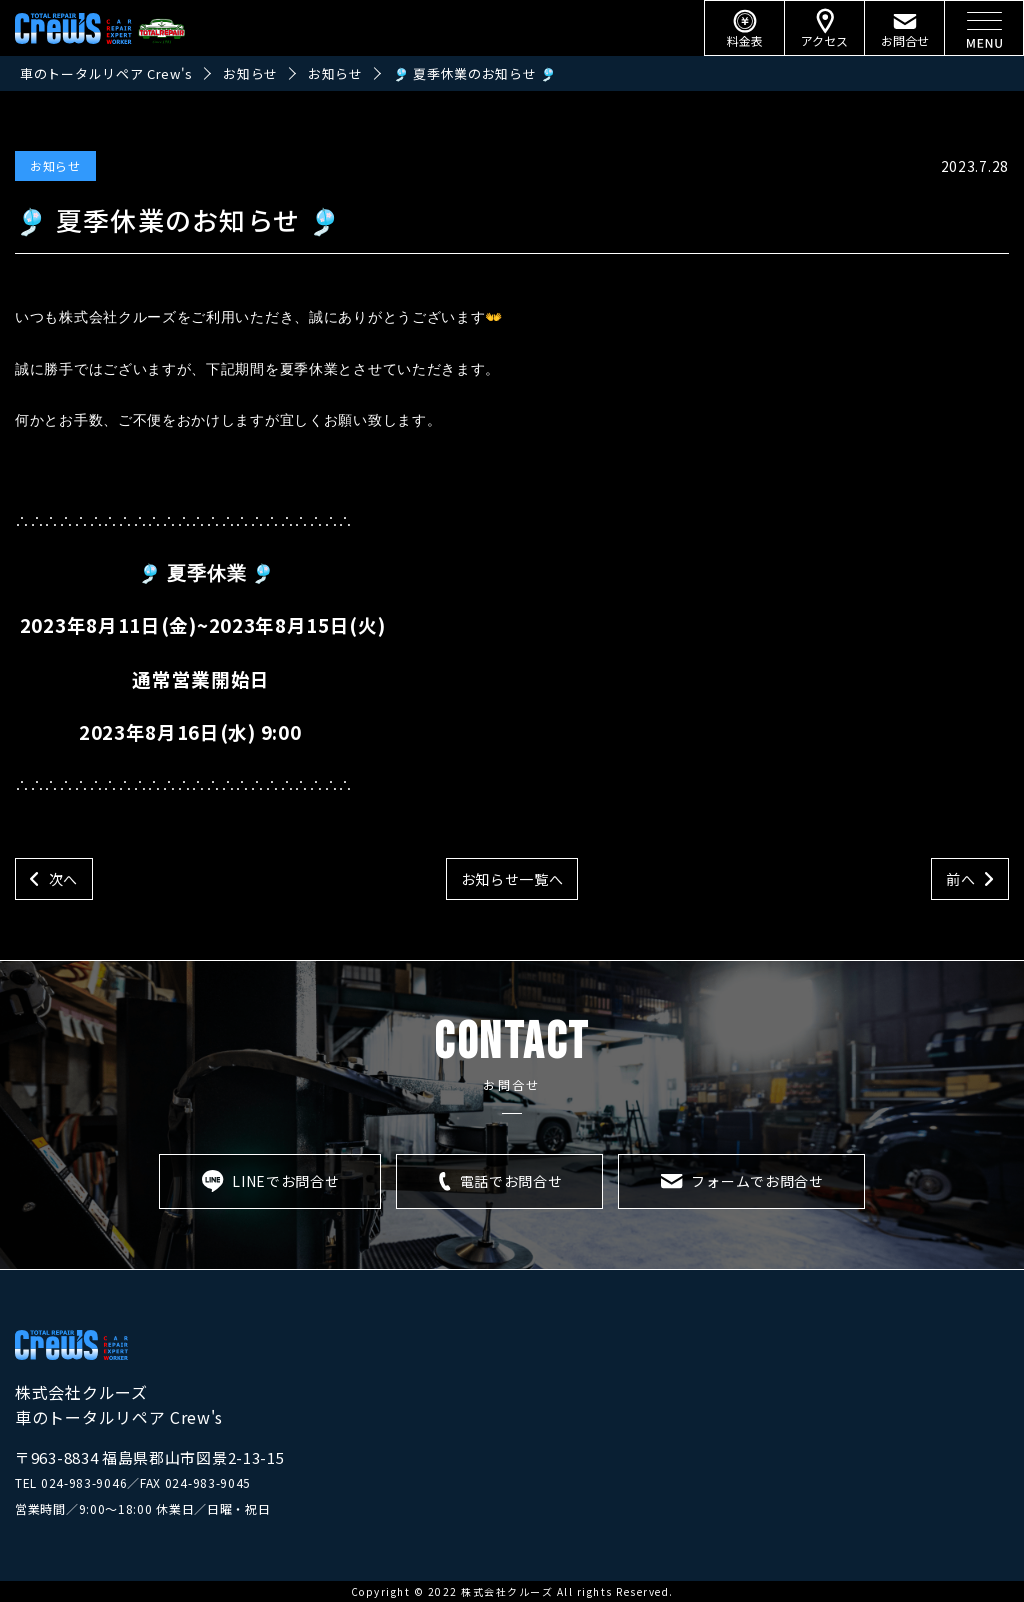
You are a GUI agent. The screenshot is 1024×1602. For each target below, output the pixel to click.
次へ (63, 879)
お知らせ (55, 165)
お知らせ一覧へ (512, 879)
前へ (960, 879)
